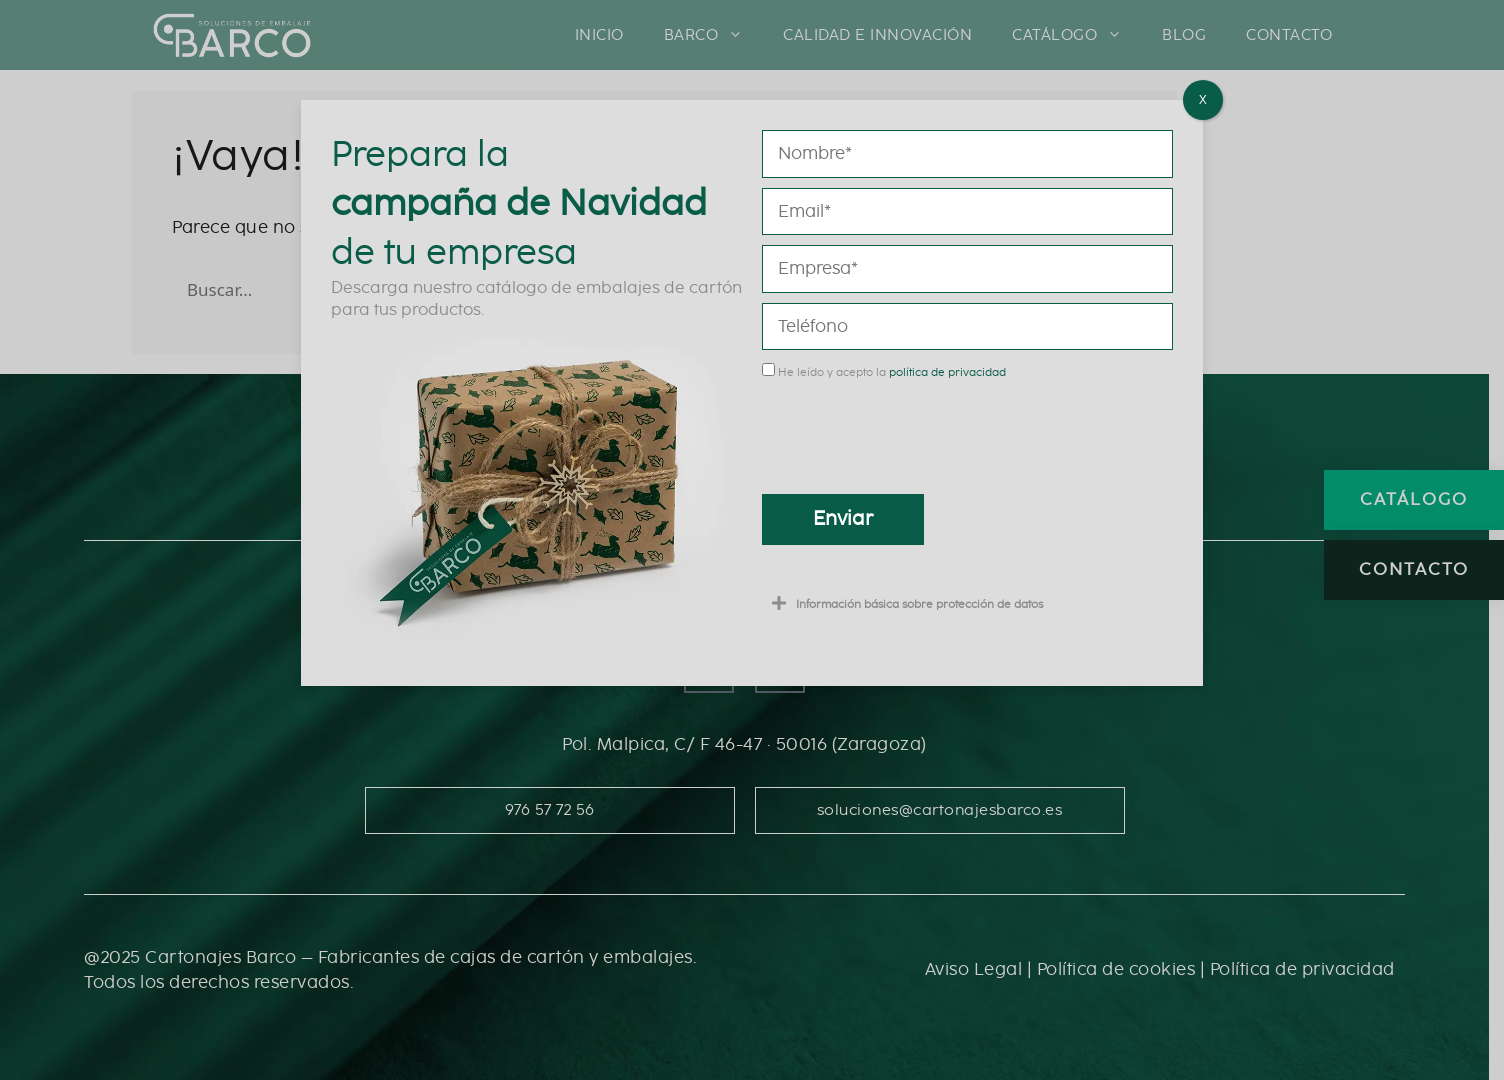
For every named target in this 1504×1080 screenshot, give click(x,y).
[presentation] (914, 430)
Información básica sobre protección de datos (919, 604)
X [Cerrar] (1203, 100)
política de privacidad (947, 372)
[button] (967, 603)
